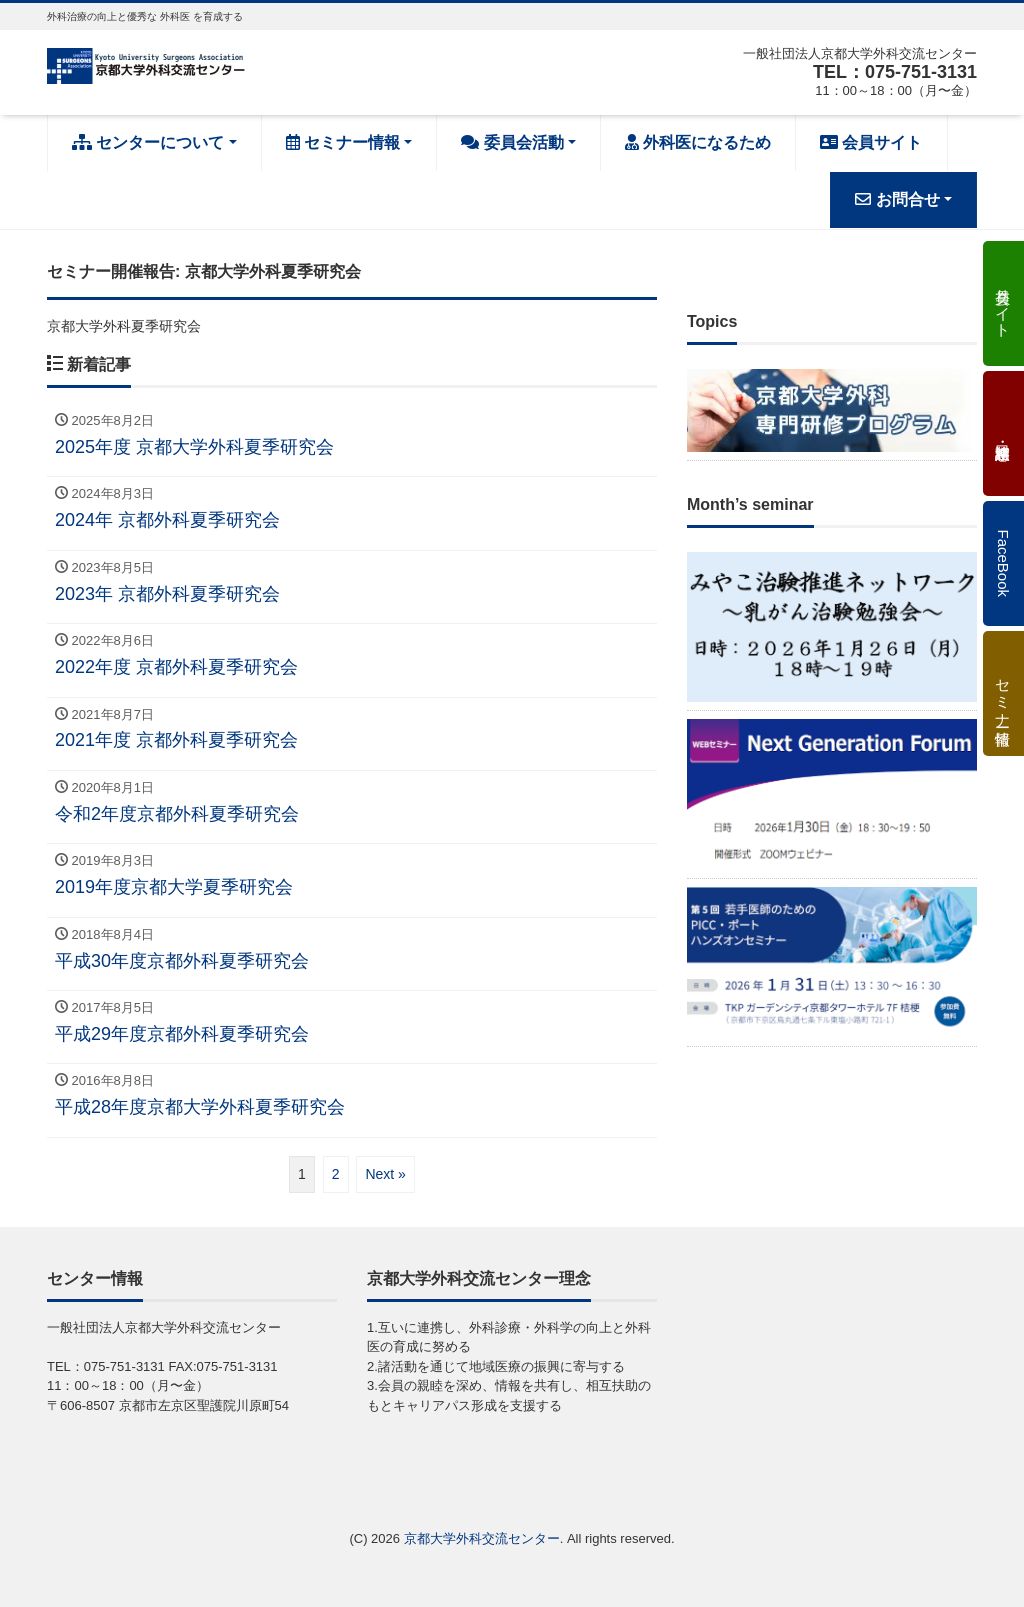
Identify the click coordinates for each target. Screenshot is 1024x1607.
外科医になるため (698, 142)
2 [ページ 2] (336, 1174)
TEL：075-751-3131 (895, 72)
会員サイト (871, 142)
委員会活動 (512, 142)
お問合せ (897, 199)
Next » (385, 1174)
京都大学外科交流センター (482, 1538)
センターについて (148, 142)
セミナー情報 (343, 142)
